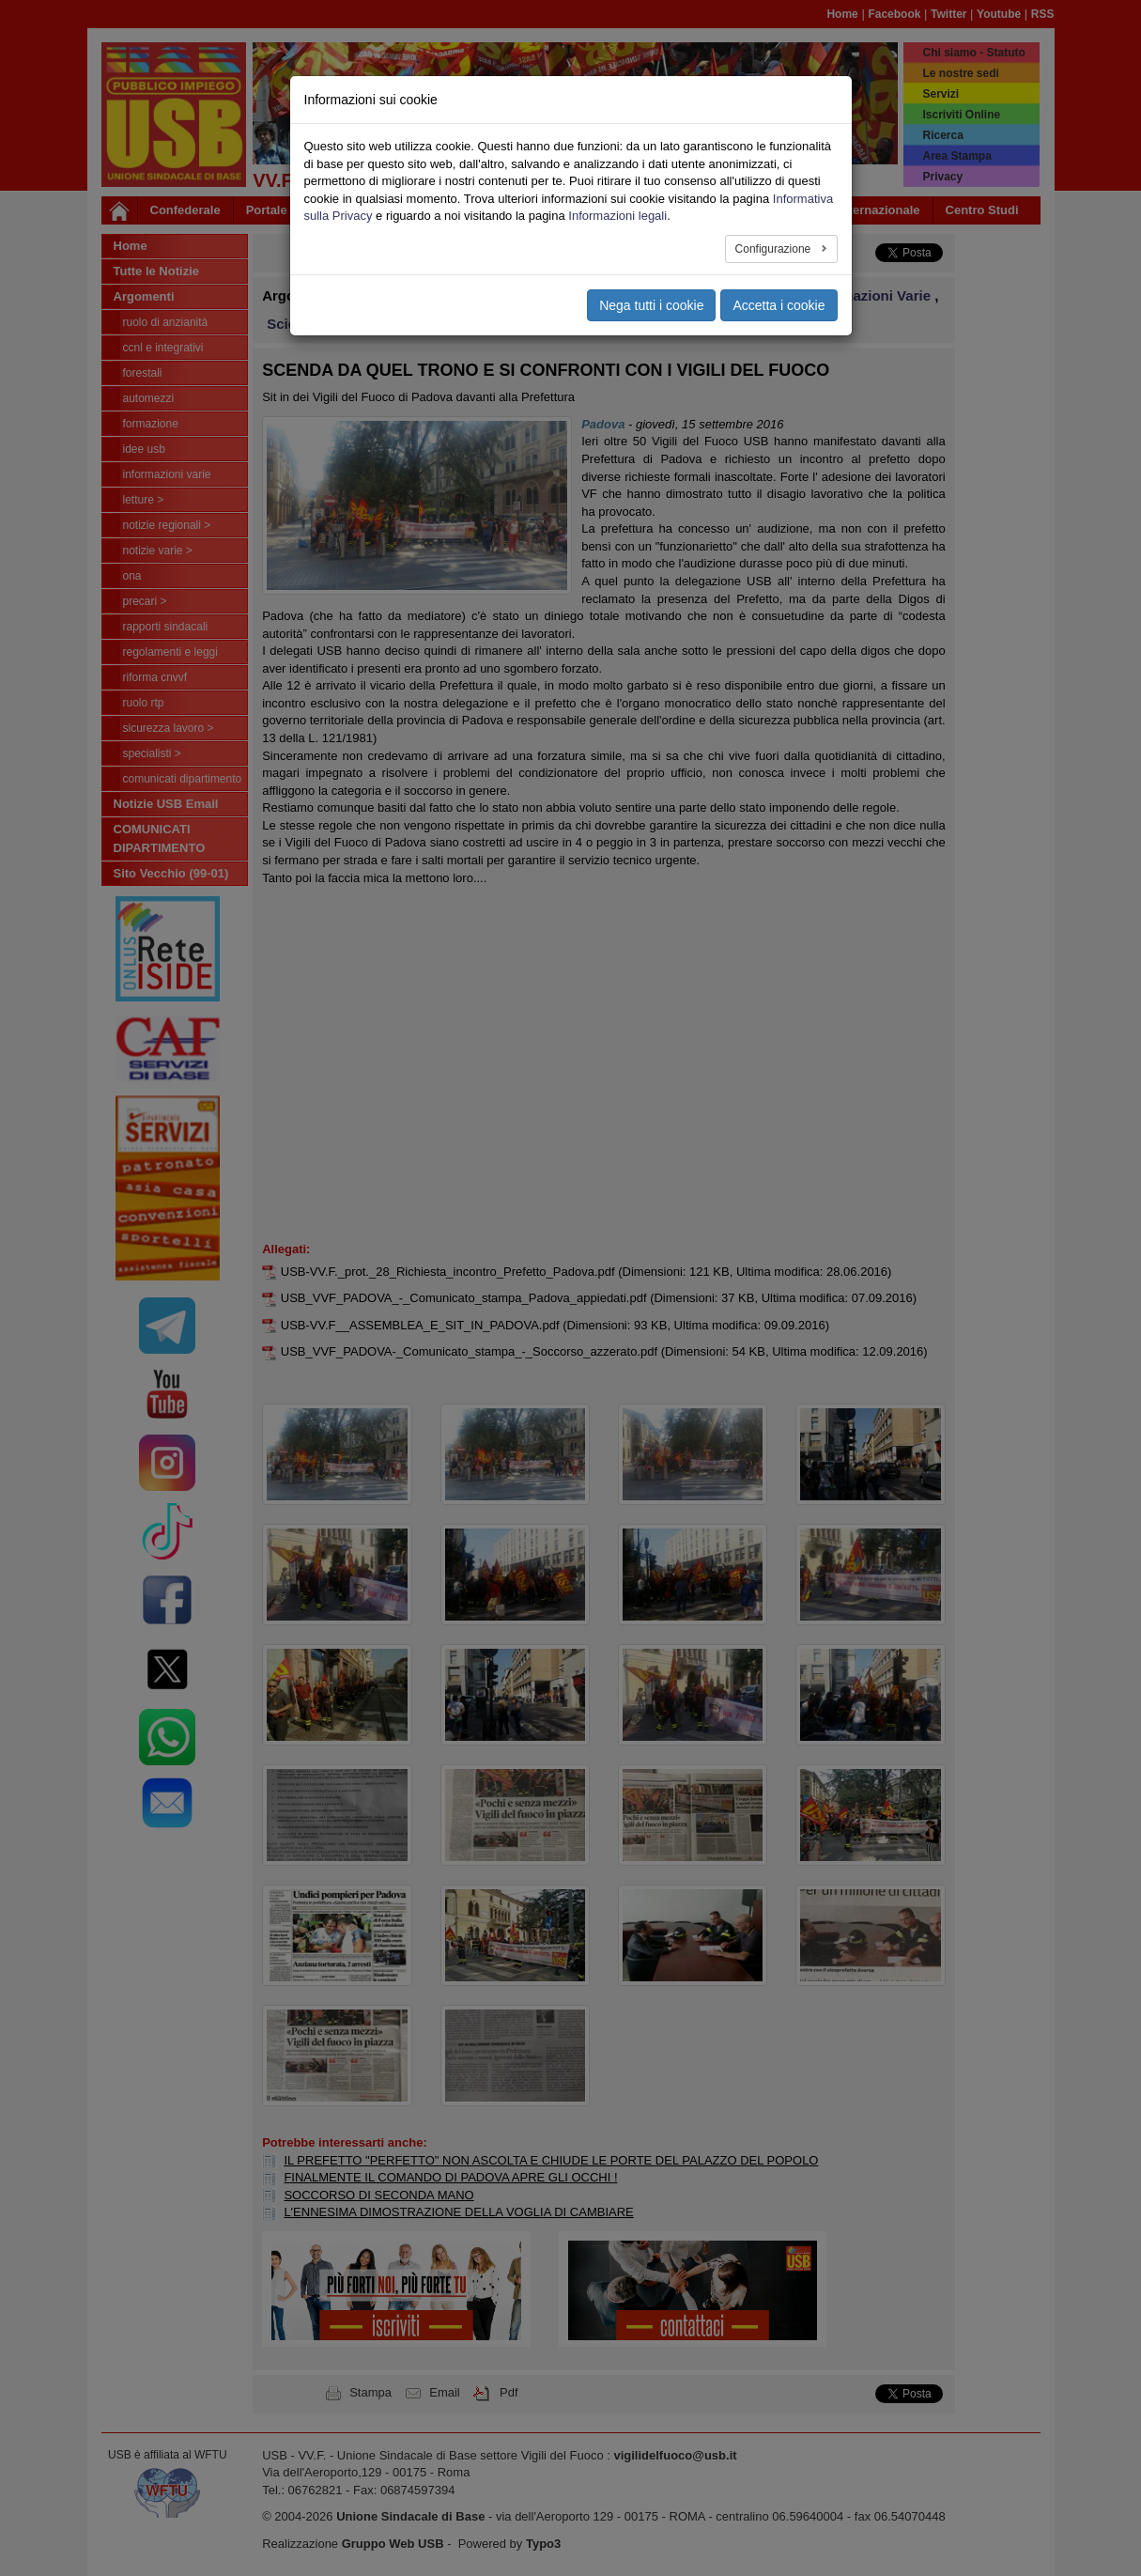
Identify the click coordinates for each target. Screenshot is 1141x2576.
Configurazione (774, 249)
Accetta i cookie (778, 305)
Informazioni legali (617, 216)
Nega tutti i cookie (651, 305)
